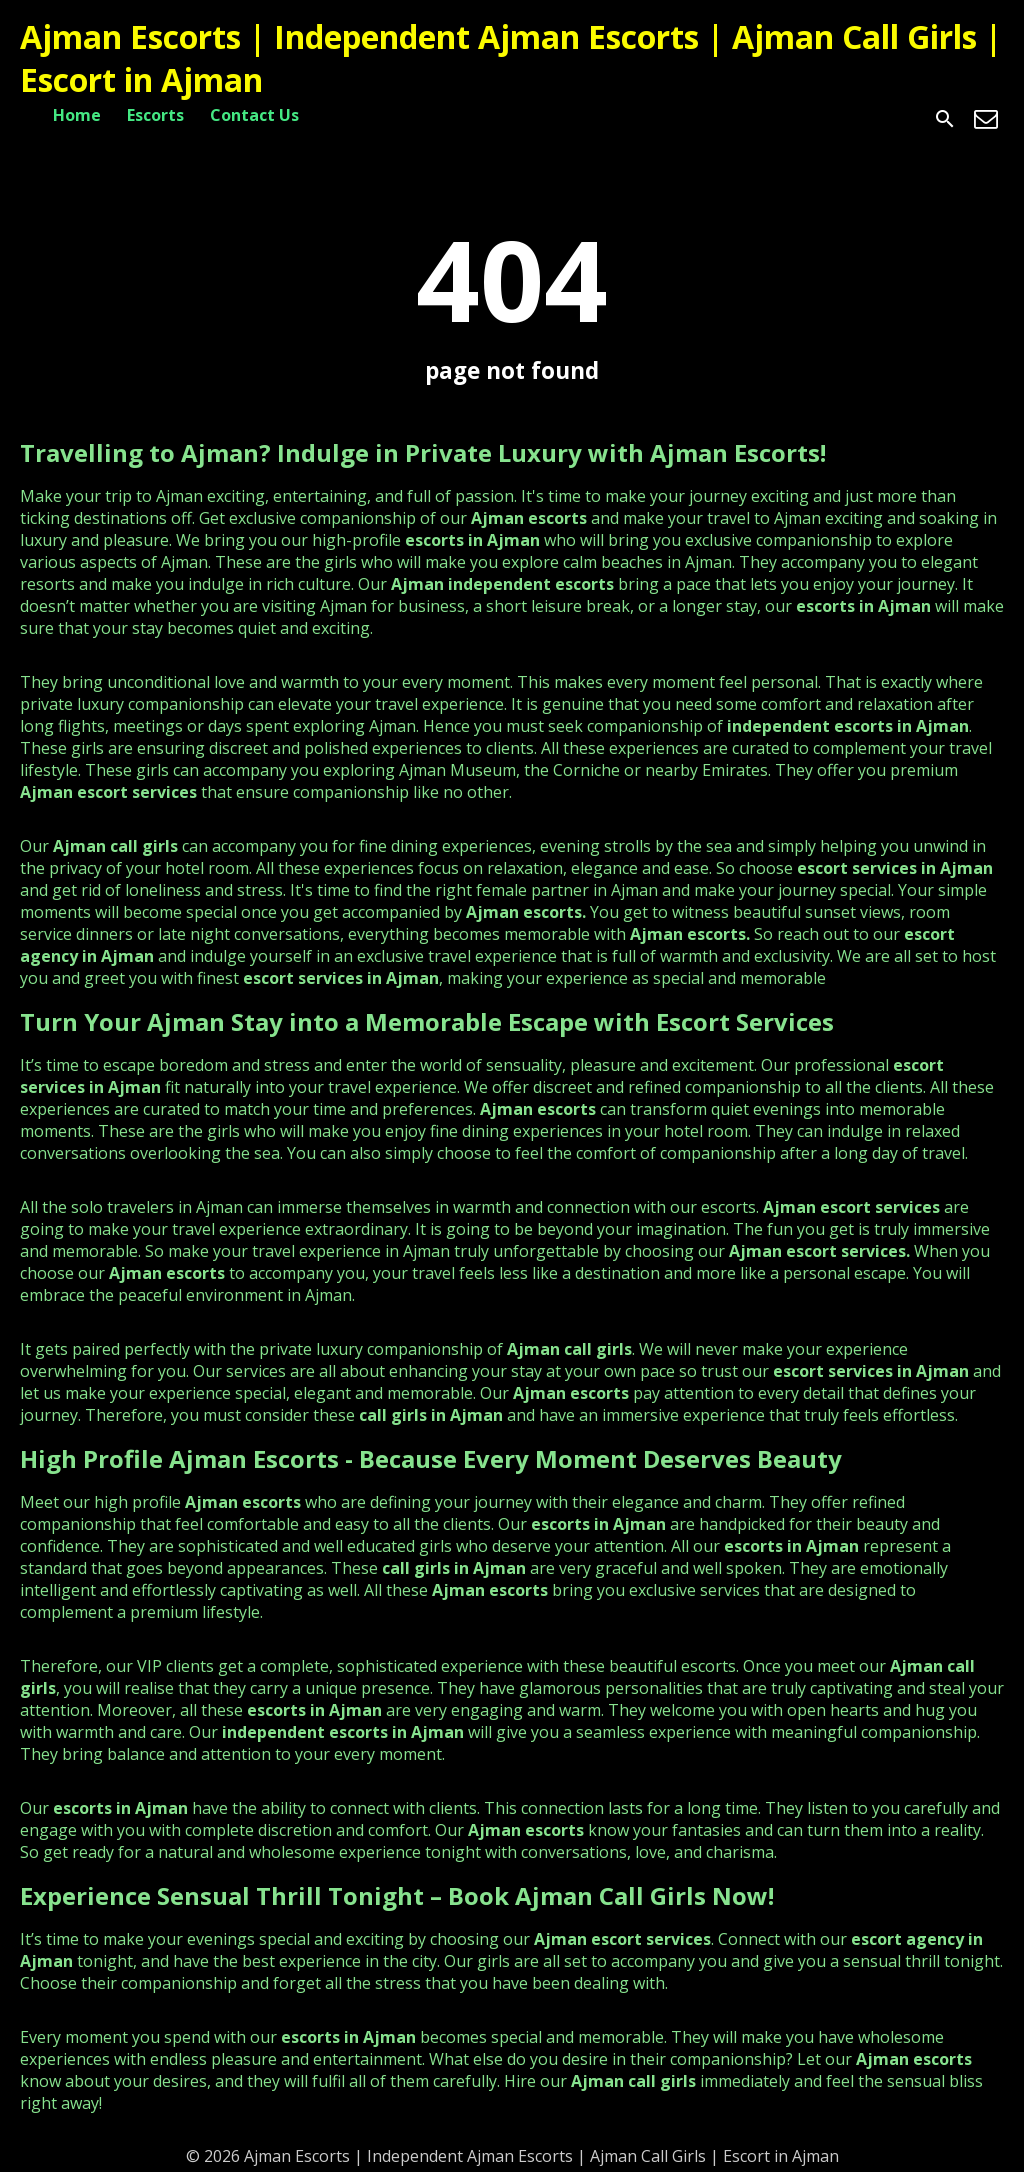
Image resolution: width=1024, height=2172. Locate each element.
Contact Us (254, 115)
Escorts (155, 115)
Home (77, 115)
